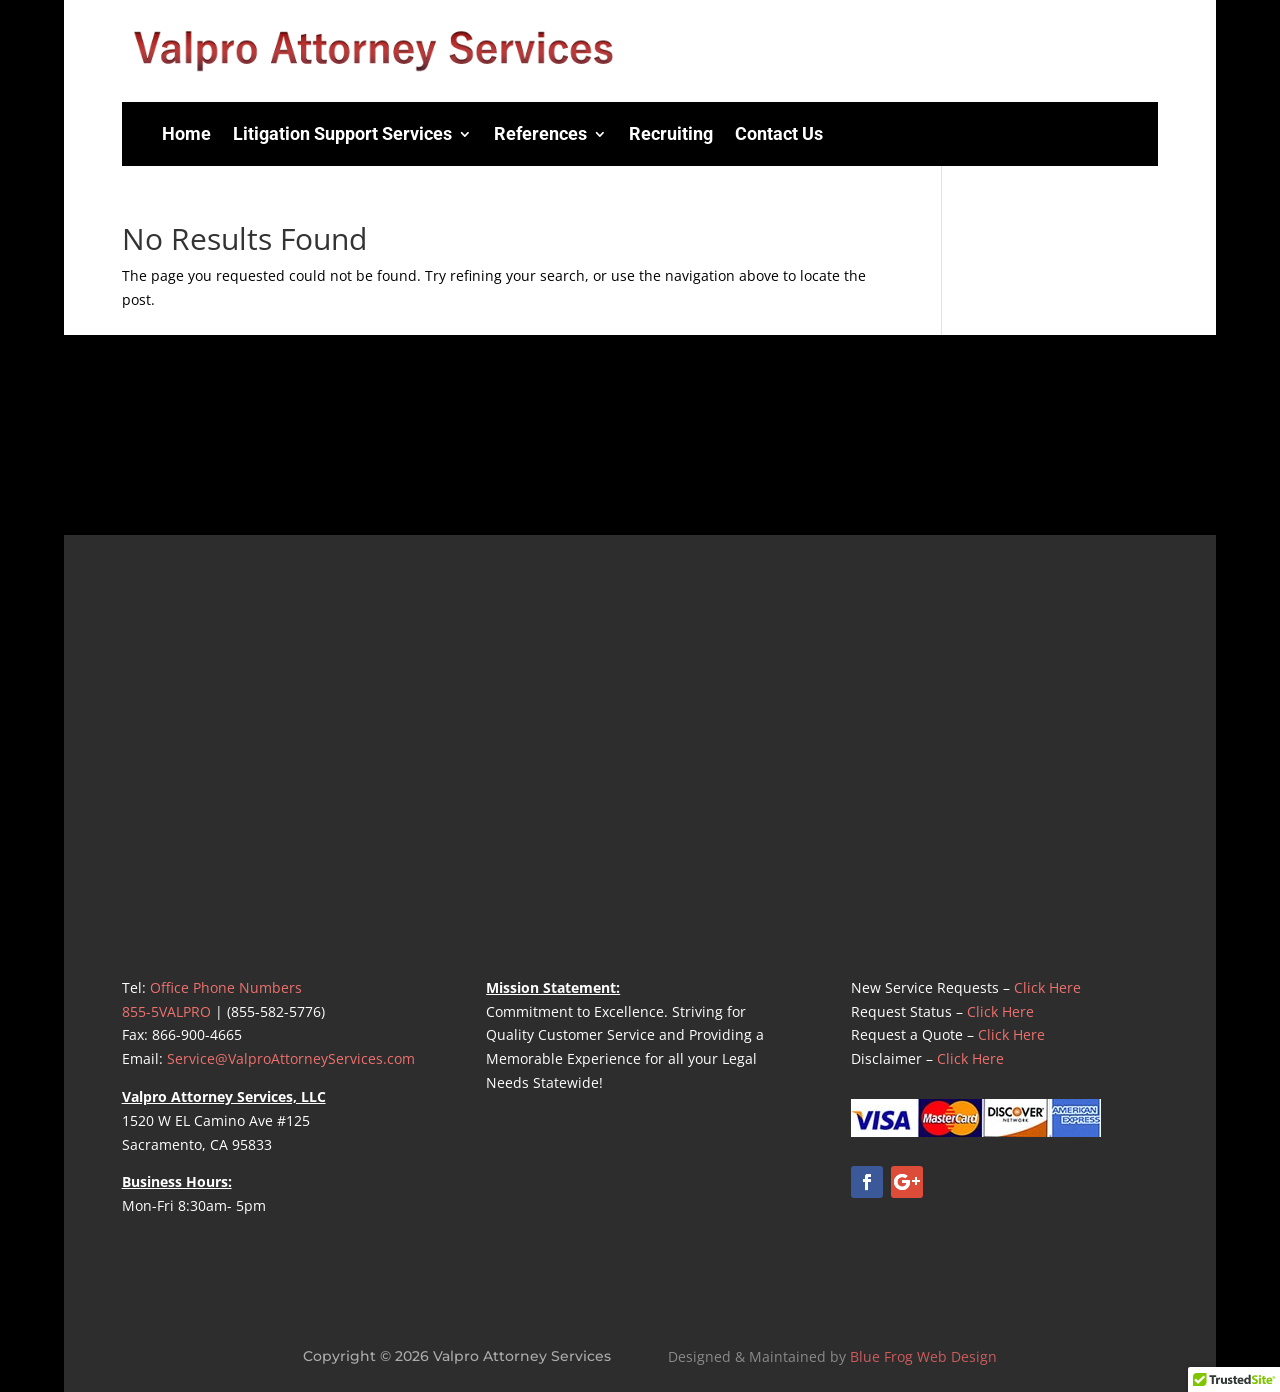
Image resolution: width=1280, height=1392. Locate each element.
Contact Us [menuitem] (779, 133)
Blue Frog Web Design (923, 1356)
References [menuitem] (540, 133)
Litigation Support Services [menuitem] (342, 133)
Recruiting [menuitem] (671, 133)
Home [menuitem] (186, 133)
